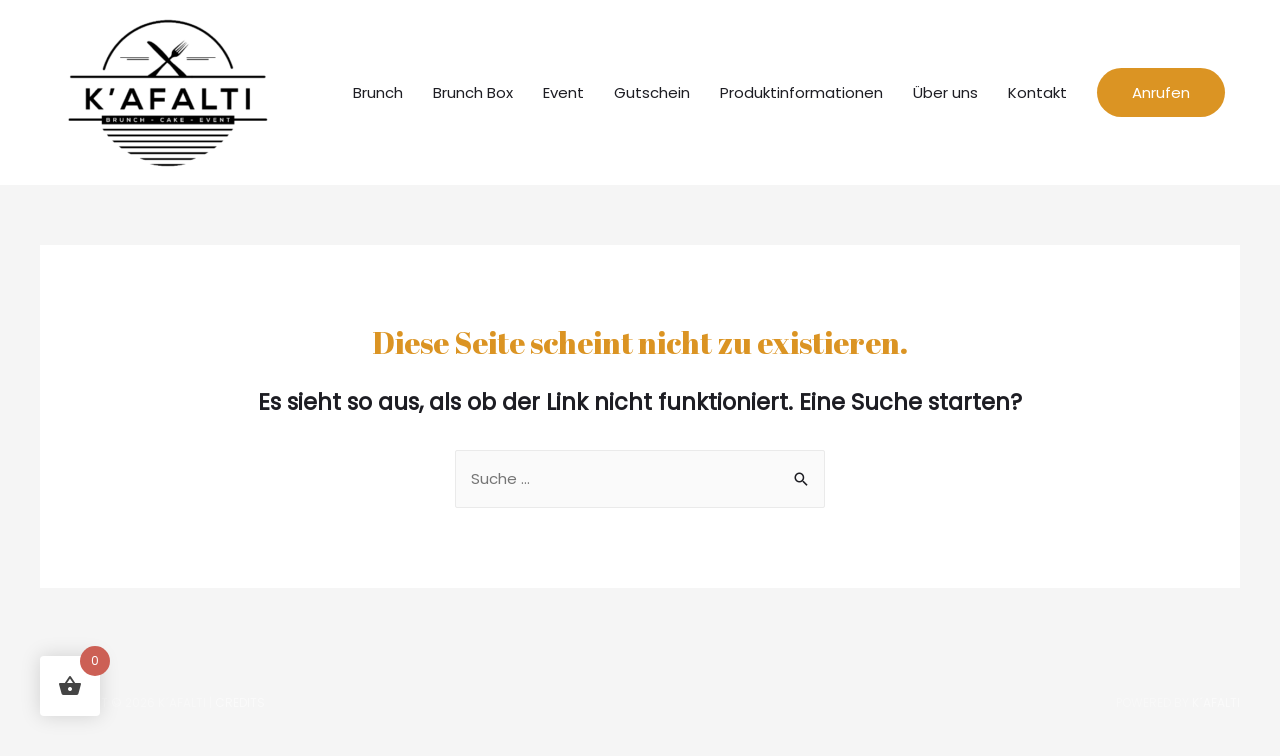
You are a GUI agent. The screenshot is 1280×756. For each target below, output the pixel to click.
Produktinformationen (801, 92)
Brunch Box (473, 92)
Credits (240, 702)
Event (563, 92)
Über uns (945, 92)
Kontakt (1037, 92)
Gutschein (652, 92)
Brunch (378, 92)
